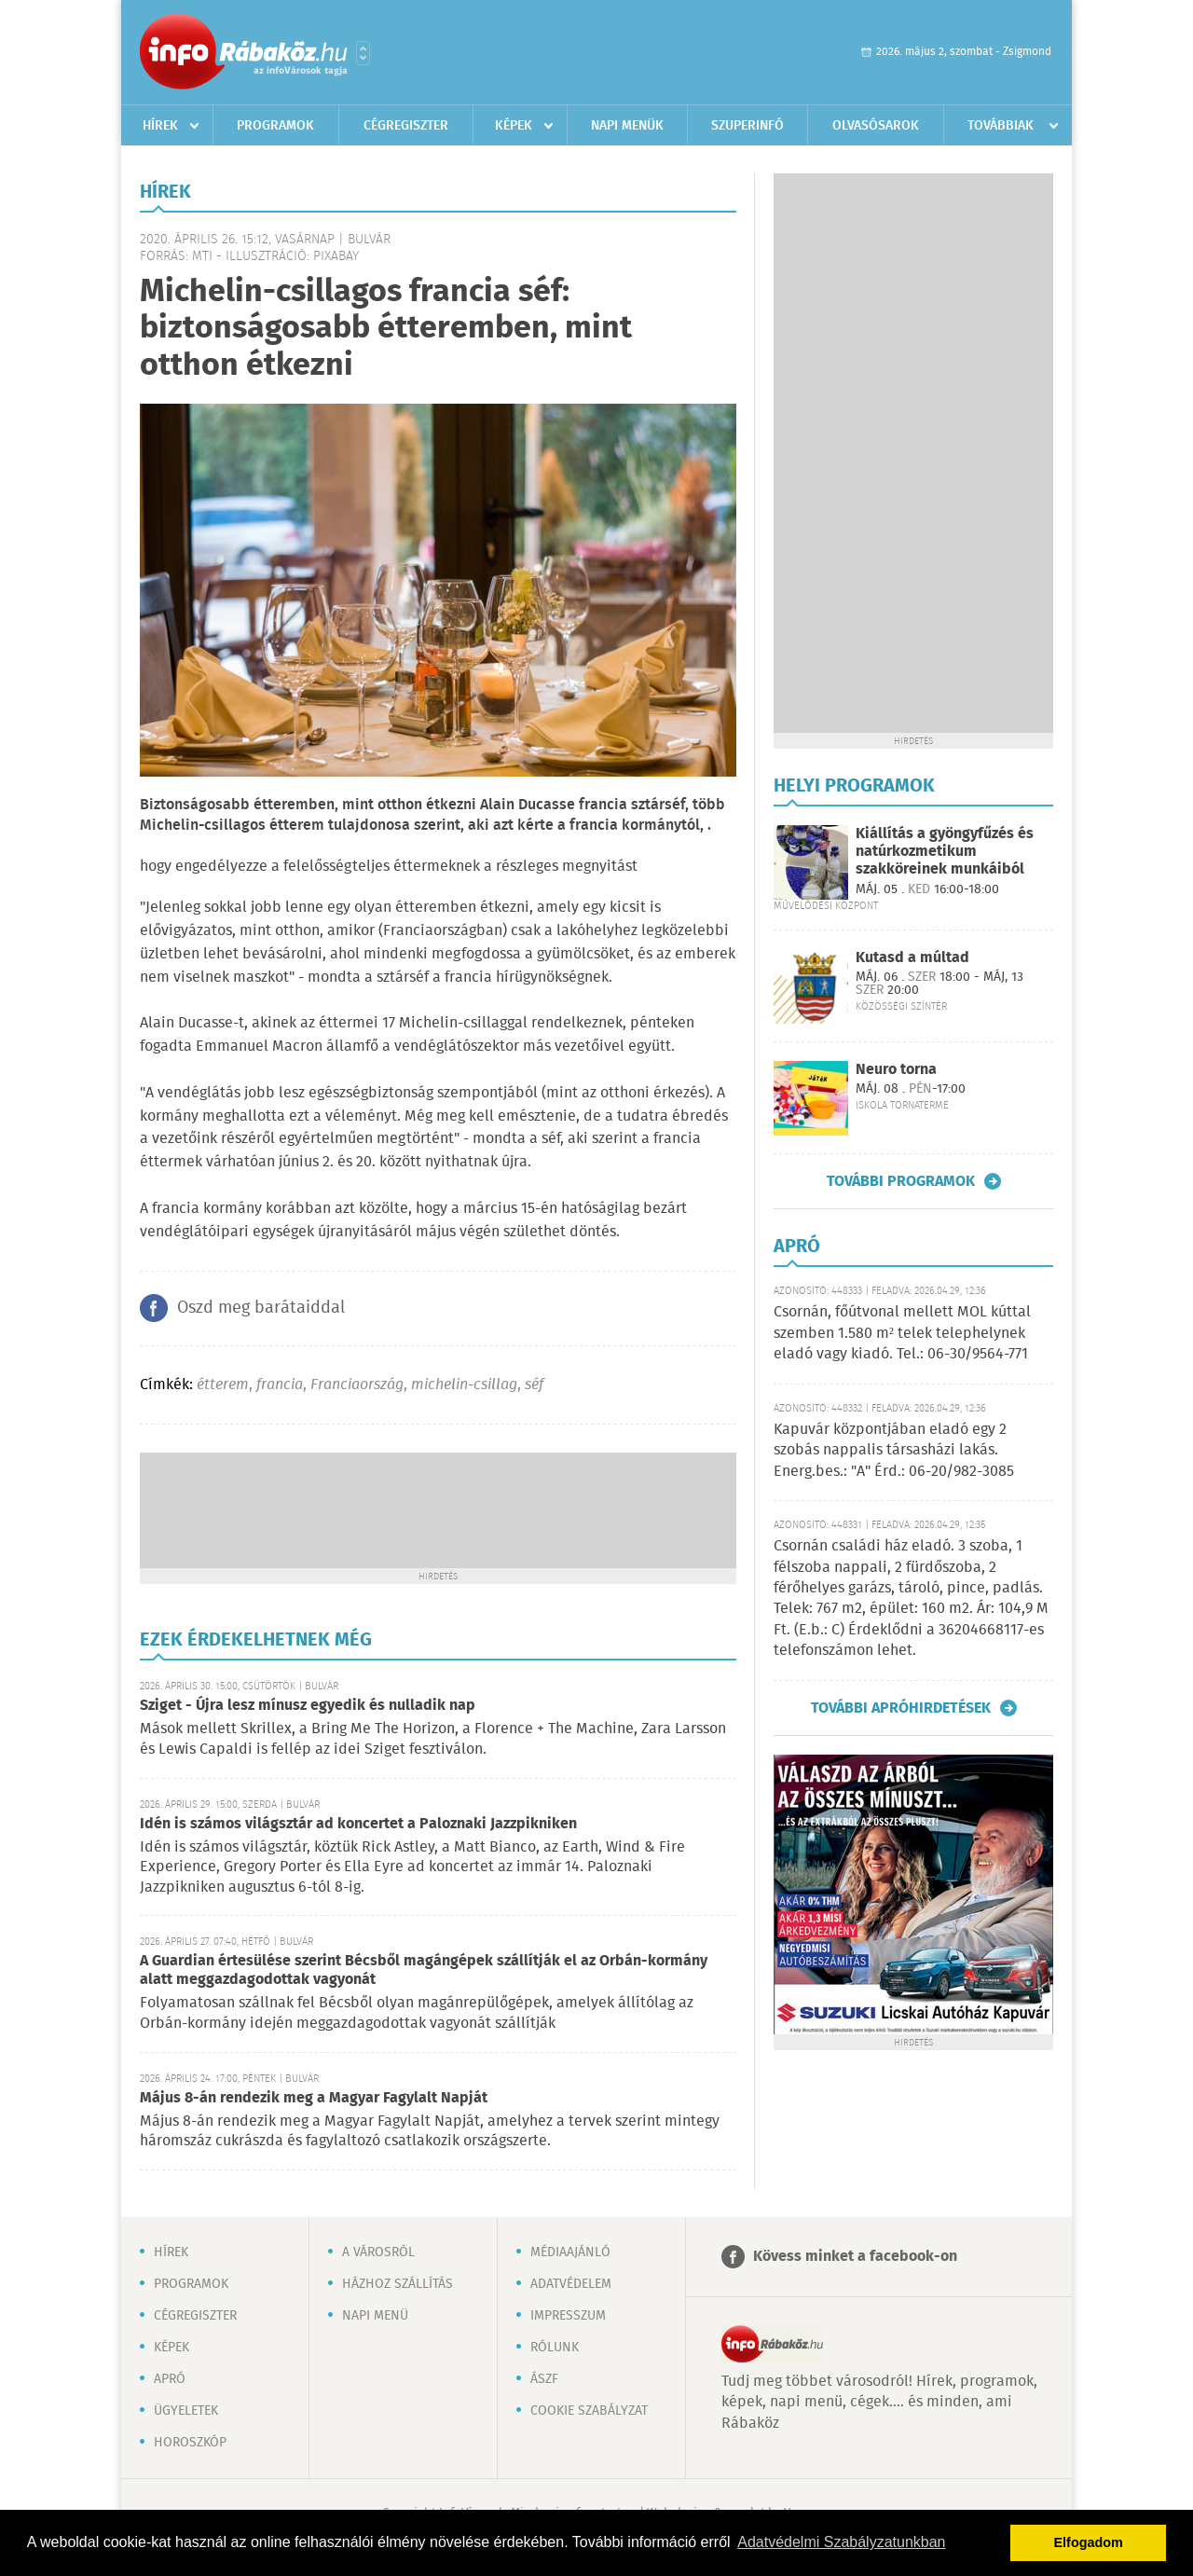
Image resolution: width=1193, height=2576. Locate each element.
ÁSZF (544, 2379)
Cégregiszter (405, 126)
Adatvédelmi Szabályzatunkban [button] (841, 2542)
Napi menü (375, 2316)
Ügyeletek (186, 2411)
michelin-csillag (464, 1385)
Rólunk (554, 2347)
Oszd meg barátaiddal (261, 1308)
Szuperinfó (747, 126)
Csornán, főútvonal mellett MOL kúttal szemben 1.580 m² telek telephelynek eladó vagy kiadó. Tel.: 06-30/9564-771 (902, 1333)
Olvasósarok (875, 126)
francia (279, 1385)
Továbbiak (1000, 126)
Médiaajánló (570, 2252)
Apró (169, 2379)
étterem (223, 1385)
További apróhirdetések (901, 1708)
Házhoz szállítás (397, 2284)
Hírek (160, 126)
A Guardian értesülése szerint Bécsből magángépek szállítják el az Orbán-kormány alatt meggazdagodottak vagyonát (423, 1970)
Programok (275, 126)
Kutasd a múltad (912, 958)
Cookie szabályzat (589, 2411)
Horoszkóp (190, 2442)
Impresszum (568, 2316)
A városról (378, 2252)
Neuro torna (896, 1069)
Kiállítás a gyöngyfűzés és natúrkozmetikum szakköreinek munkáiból (945, 851)
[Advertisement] (438, 1508)
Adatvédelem (570, 2284)
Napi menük (627, 126)
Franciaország (357, 1385)
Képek (513, 126)
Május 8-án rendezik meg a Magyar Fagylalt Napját (313, 2098)
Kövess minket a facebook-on (855, 2256)
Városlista (363, 53)
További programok (901, 1181)
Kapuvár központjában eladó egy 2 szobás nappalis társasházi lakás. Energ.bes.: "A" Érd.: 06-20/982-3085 (894, 1450)
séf (534, 1385)
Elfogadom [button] (1088, 2542)
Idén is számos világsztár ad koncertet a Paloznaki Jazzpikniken (358, 1824)
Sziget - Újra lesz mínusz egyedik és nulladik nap (307, 1705)
